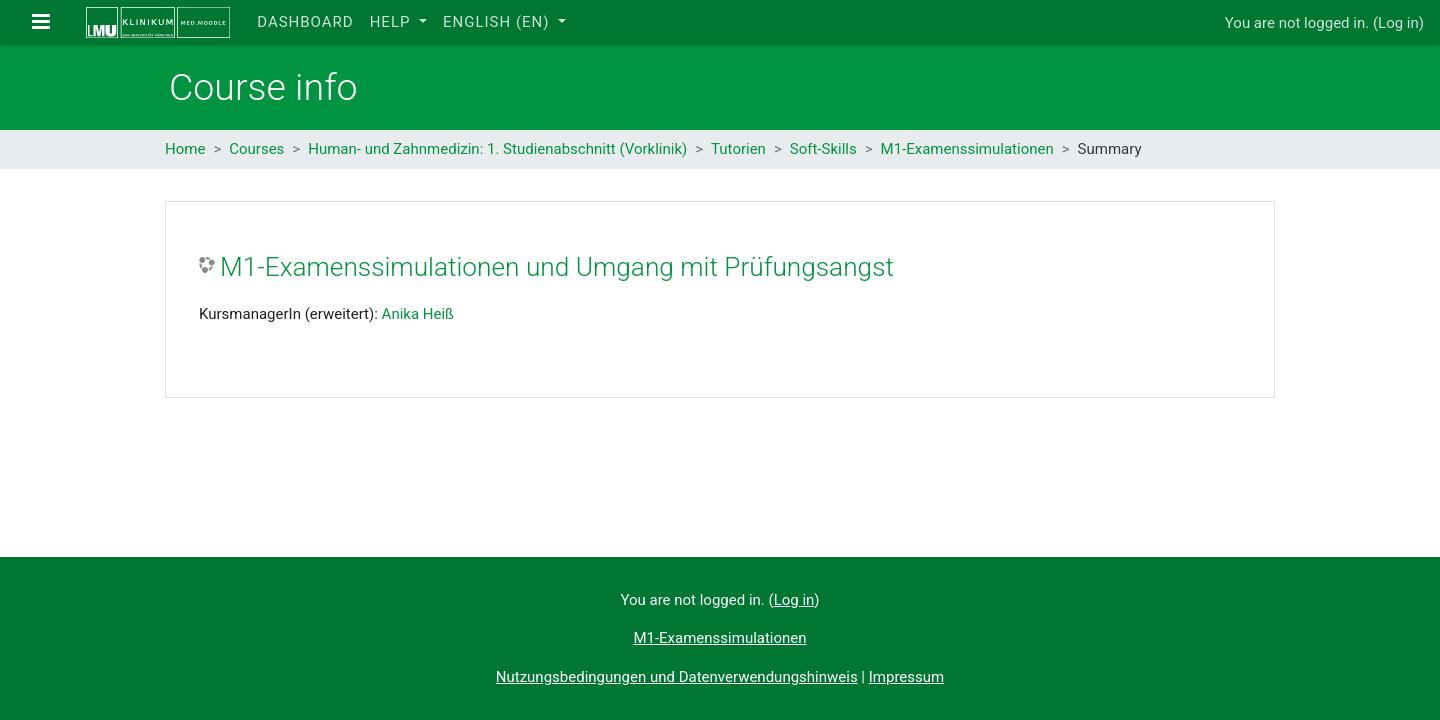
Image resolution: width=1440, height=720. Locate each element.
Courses (256, 149)
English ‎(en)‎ (498, 22)
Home (185, 149)
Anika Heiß (418, 314)
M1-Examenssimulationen (967, 149)
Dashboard (305, 22)
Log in (1398, 23)
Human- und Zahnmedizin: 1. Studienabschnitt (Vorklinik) (497, 149)
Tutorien (738, 149)
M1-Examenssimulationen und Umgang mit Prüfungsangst (557, 267)
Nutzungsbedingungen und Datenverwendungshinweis (677, 677)
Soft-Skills (823, 149)
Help (393, 22)
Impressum (906, 677)
